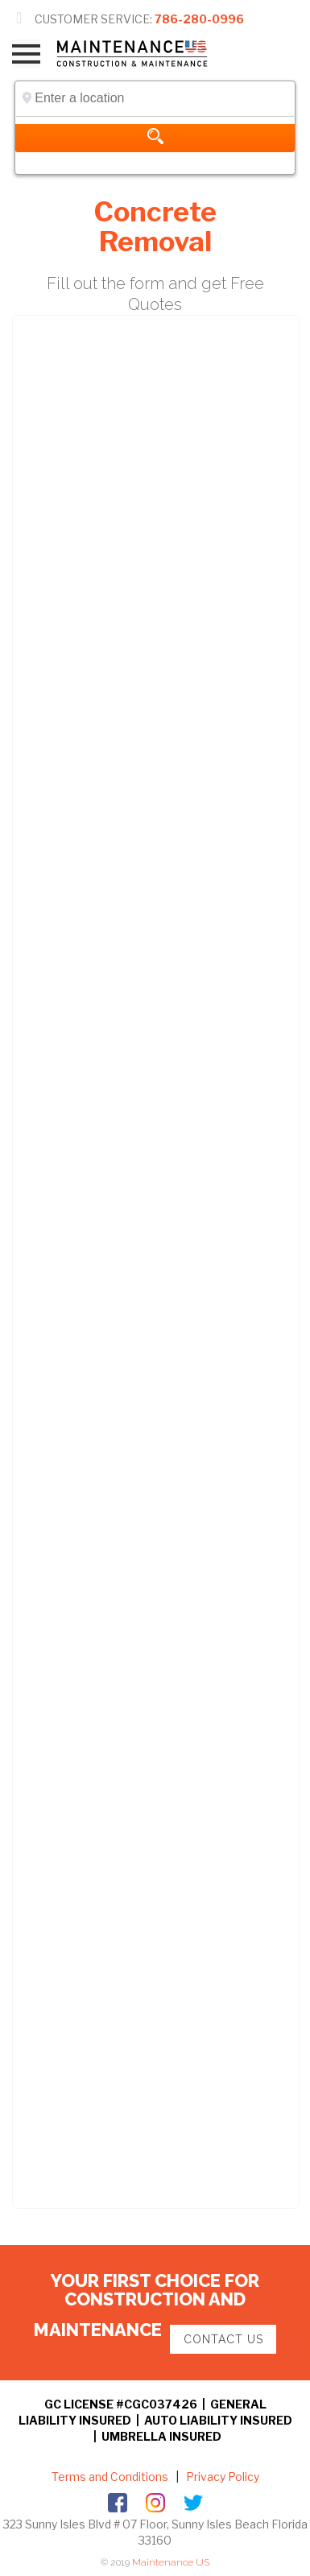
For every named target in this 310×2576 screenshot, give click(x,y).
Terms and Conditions (110, 2476)
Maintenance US (170, 2562)
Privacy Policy (221, 2476)
